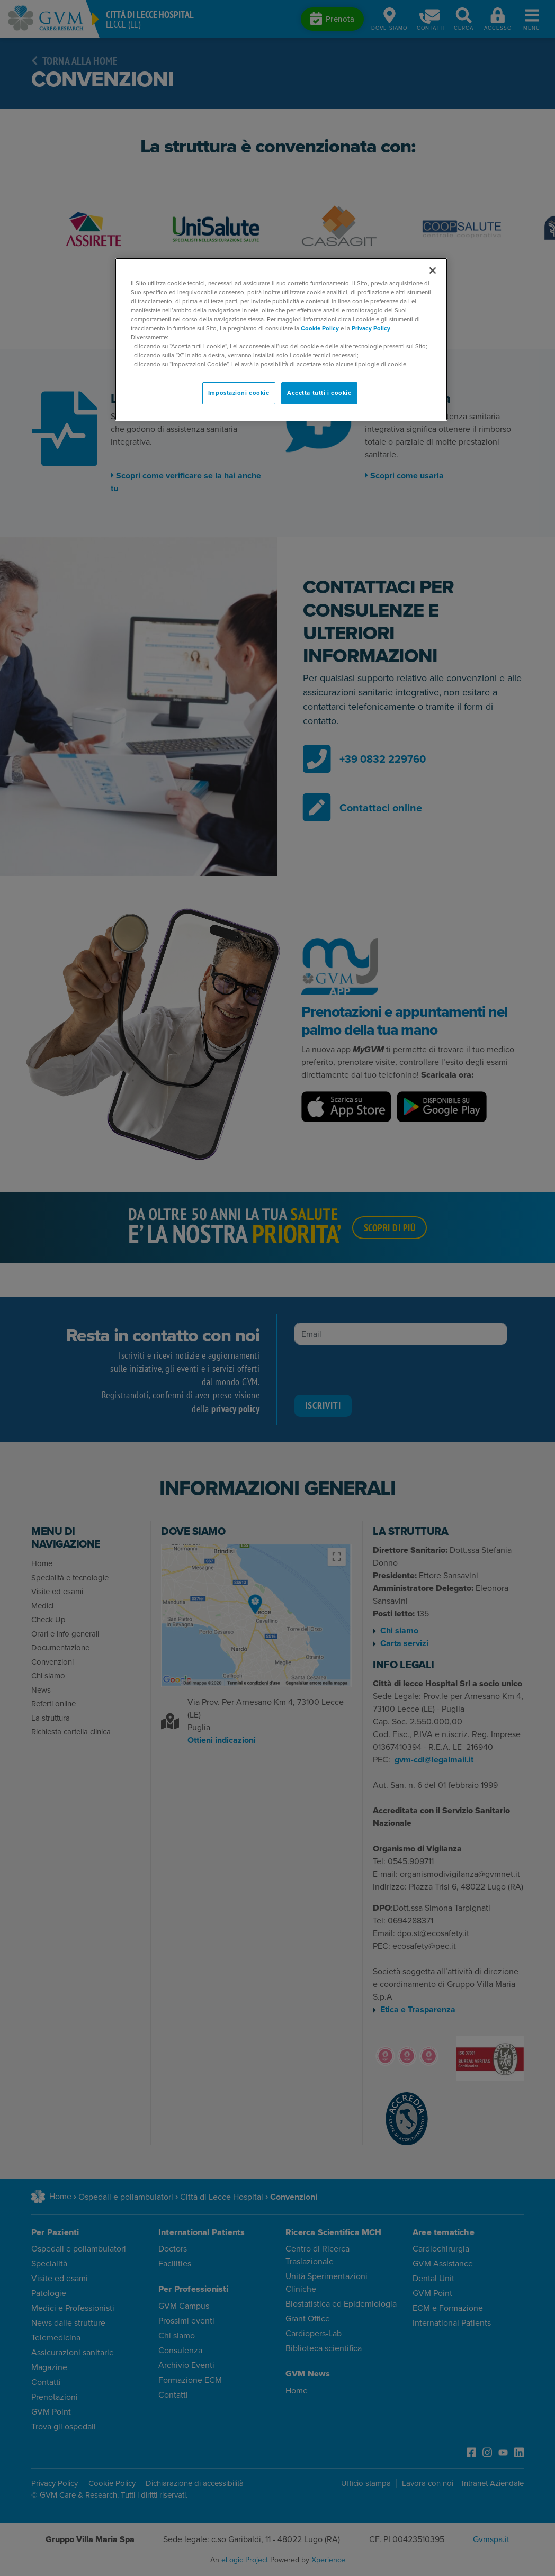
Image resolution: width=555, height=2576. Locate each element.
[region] (281, 339)
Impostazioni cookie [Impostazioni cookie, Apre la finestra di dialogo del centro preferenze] (239, 392)
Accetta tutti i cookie (319, 392)
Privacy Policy (371, 328)
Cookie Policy (320, 328)
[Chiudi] (432, 270)
